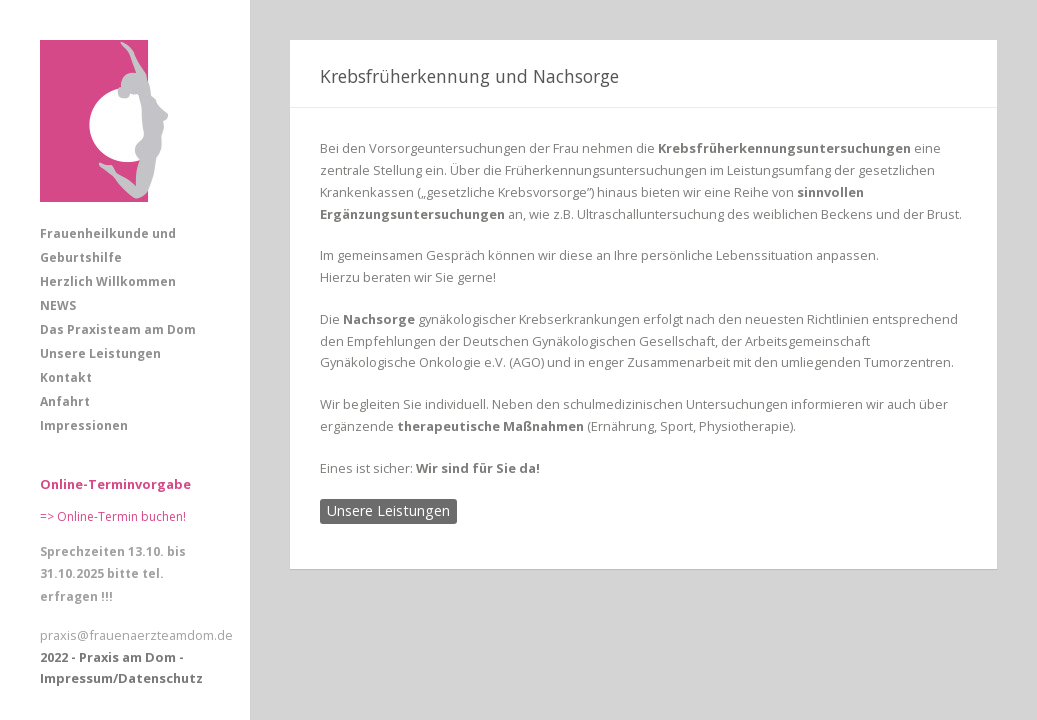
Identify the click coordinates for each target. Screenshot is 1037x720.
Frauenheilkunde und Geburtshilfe (108, 245)
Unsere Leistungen (100, 353)
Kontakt (66, 377)
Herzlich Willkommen (108, 281)
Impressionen (84, 425)
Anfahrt (65, 401)
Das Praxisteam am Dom (118, 329)
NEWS (58, 305)
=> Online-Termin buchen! (113, 516)
